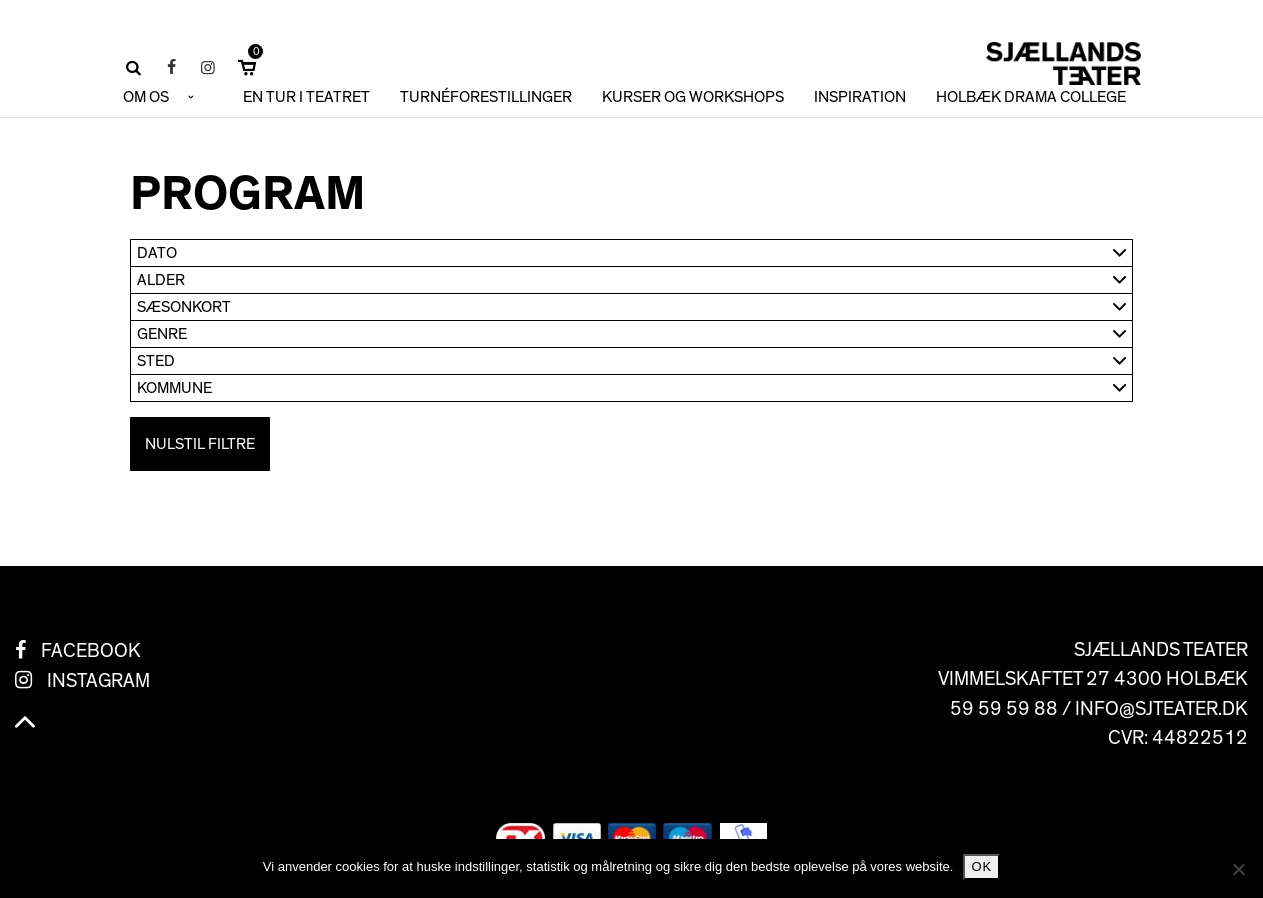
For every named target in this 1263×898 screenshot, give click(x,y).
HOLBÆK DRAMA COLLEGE (1031, 97)
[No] (1238, 869)
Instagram (98, 681)
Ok (981, 866)
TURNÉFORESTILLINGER (486, 97)
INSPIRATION (860, 97)
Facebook (91, 651)
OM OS (146, 97)
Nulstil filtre (200, 444)
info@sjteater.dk (1161, 709)
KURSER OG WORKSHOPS (693, 97)
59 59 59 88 (1004, 709)
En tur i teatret (306, 97)
